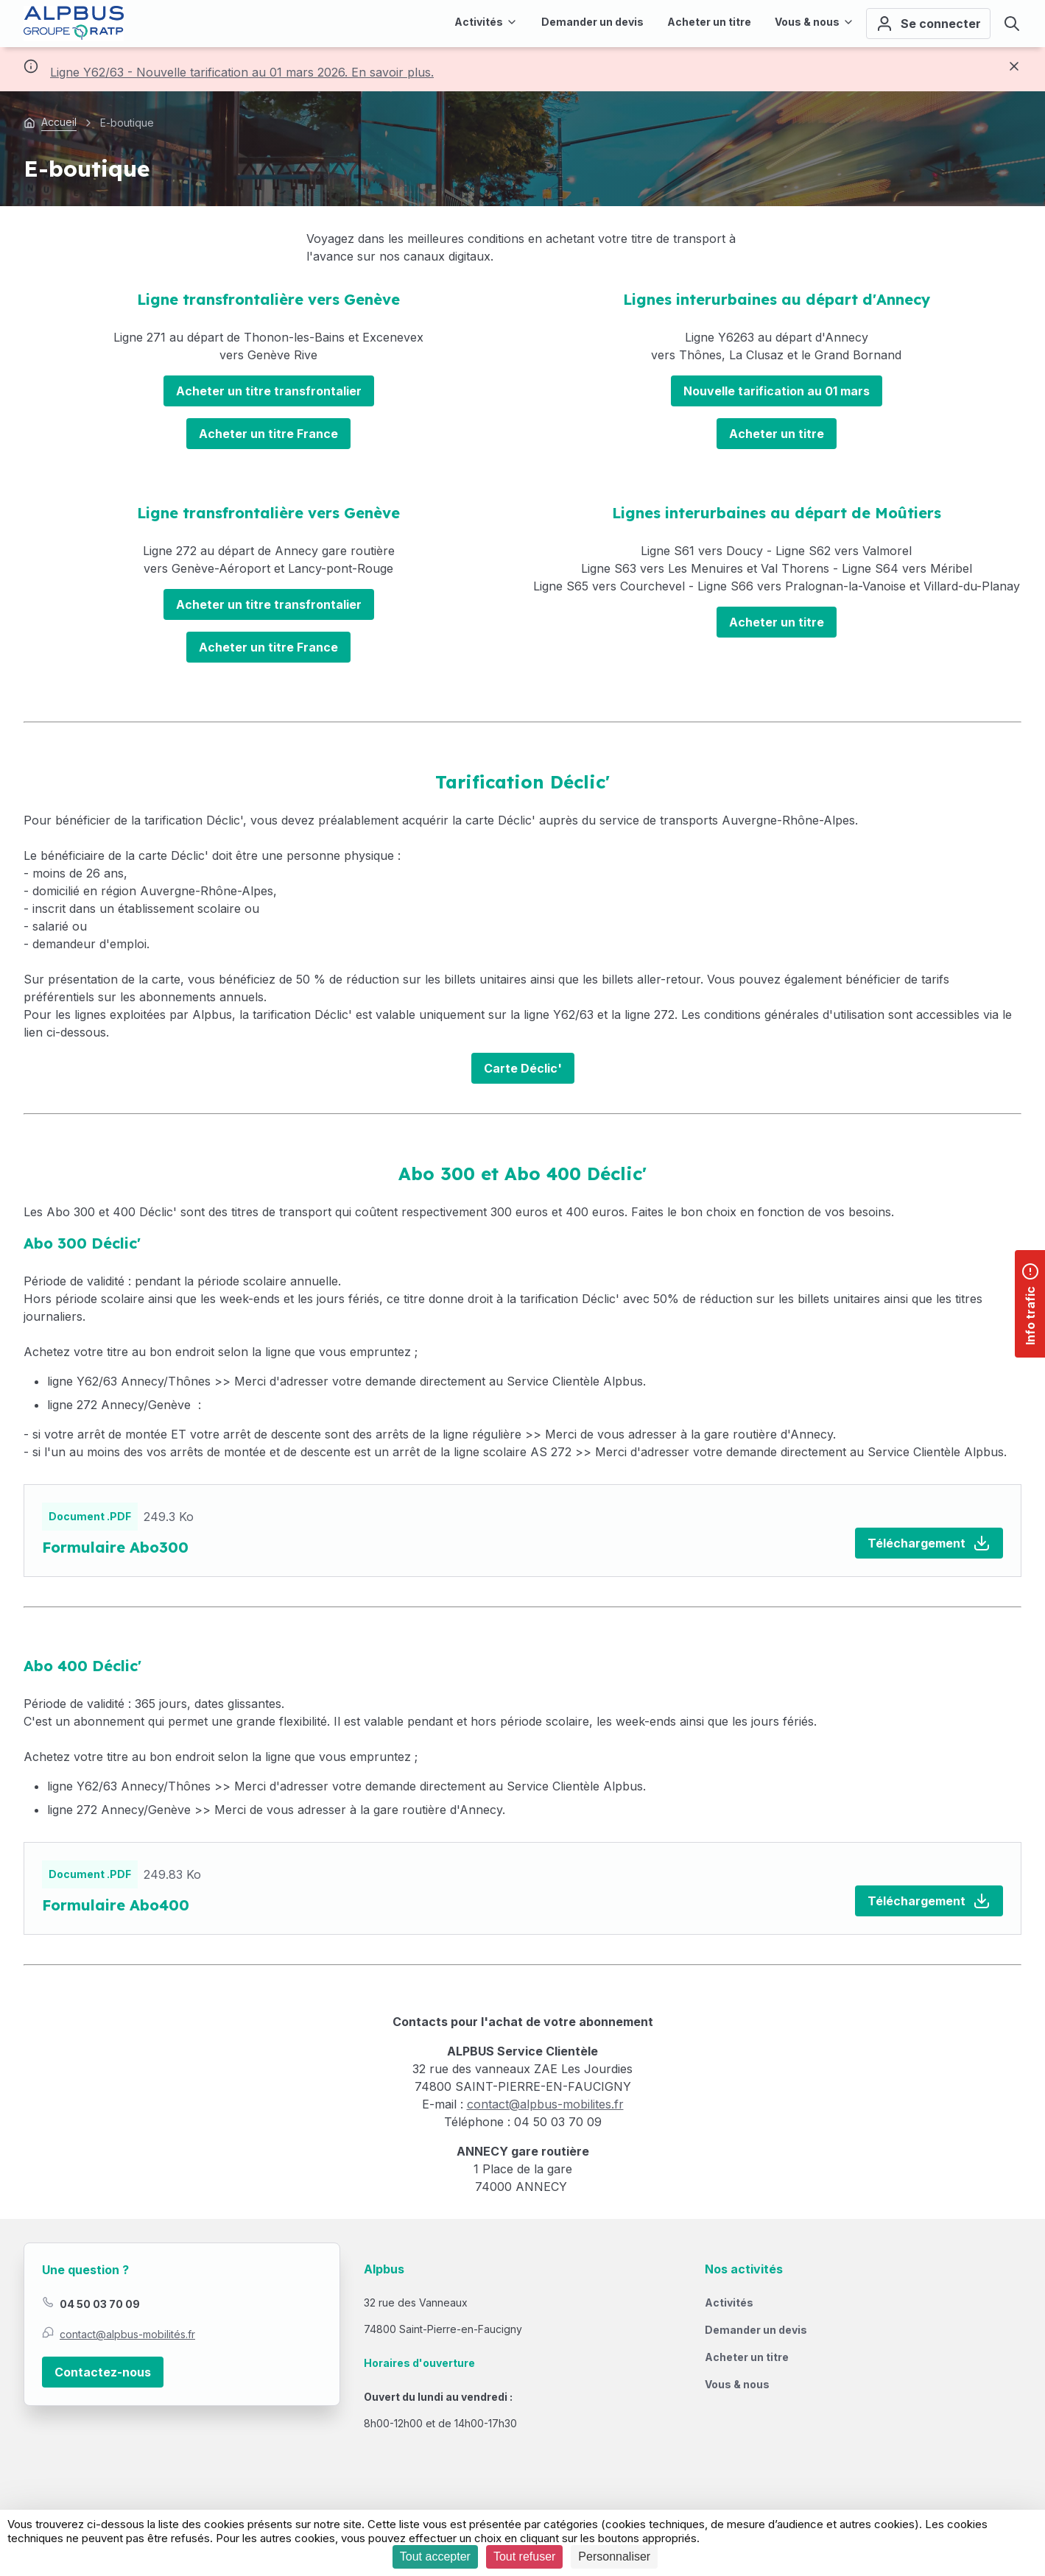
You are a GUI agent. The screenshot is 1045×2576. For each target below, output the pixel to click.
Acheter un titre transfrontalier (269, 391)
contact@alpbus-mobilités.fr (127, 2334)
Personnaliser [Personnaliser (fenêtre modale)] (614, 2556)
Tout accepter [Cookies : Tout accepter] (435, 2556)
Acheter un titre (776, 433)
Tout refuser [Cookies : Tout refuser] (524, 2556)
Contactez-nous (102, 2372)
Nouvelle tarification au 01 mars (776, 391)
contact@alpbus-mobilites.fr (545, 2104)
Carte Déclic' (523, 1068)
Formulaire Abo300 (115, 1547)
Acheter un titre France (268, 433)
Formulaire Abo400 (115, 1905)
